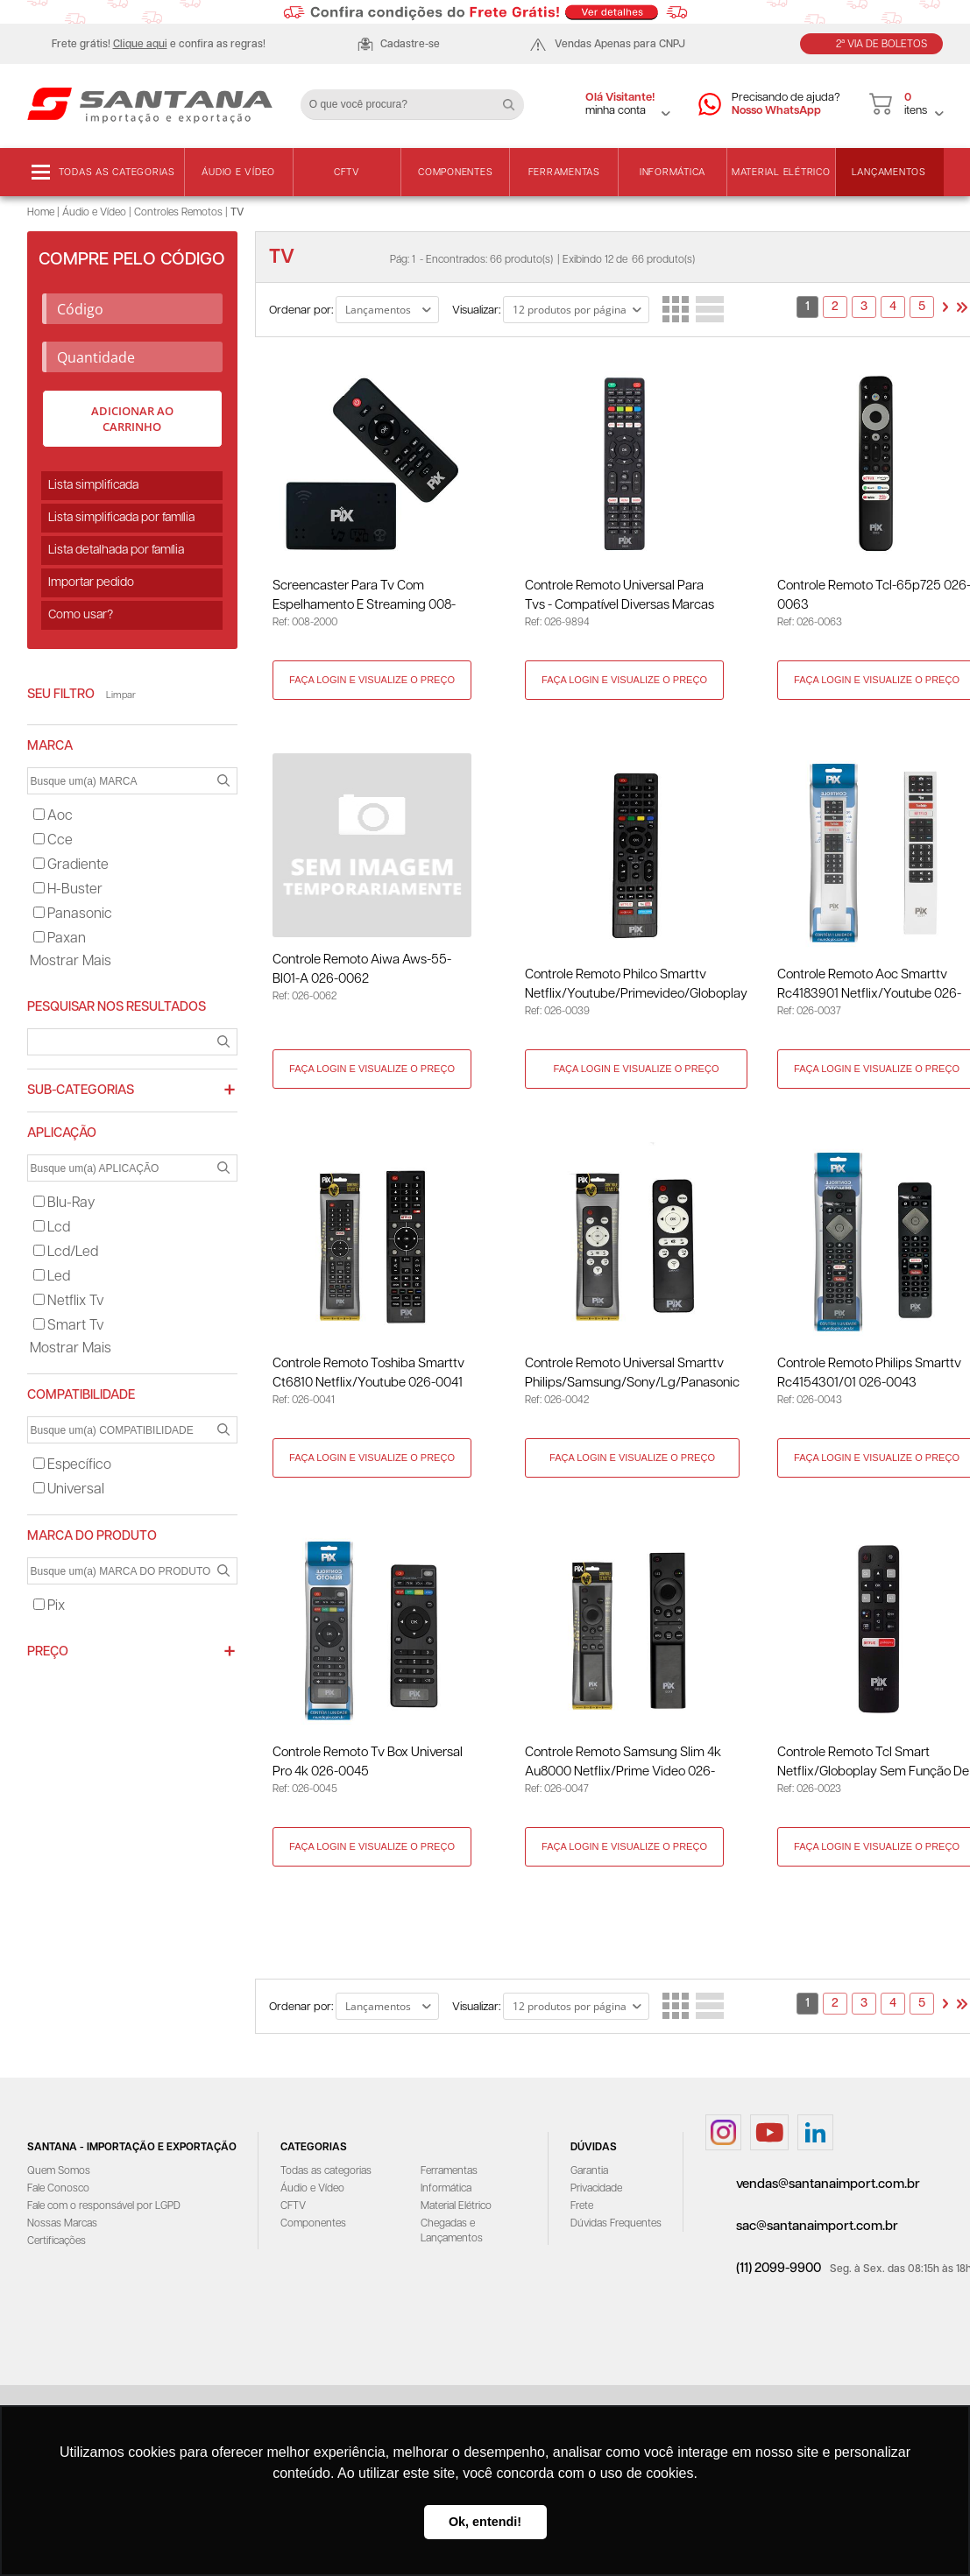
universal (68, 1489)
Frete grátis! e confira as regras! (159, 44)
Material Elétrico (781, 172)
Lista (710, 309)
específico (72, 1464)
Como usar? (80, 615)
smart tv (68, 1325)
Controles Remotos (178, 212)
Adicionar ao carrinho (132, 418)
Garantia (589, 2174)
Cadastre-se (410, 44)
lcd (51, 1227)
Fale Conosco (58, 2192)
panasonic (72, 914)
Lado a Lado (675, 309)
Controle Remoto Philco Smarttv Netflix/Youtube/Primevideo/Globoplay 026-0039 (638, 987)
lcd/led (65, 1252)
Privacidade (596, 2192)
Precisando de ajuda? (786, 104)
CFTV (347, 172)
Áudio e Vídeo (238, 172)
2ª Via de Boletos (881, 44)
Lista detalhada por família (116, 550)
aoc (53, 815)
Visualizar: (476, 310)
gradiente (71, 864)
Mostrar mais (70, 961)
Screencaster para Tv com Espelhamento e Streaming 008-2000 (365, 597)
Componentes (455, 172)
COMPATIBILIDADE (81, 1394)
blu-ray (64, 1203)
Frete (581, 2209)
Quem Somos (58, 2174)
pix (49, 1606)
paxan (59, 938)
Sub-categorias (80, 1090)
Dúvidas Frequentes (616, 2227)
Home (40, 212)
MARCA (50, 745)
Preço (47, 1651)
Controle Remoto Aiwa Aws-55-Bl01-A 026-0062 (362, 970)
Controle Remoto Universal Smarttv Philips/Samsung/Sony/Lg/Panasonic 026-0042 (634, 1376)
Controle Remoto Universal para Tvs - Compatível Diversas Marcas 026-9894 (621, 597)
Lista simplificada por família (121, 518)
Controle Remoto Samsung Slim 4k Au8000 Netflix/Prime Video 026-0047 (625, 1766)
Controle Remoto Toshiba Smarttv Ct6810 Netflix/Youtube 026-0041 (369, 1375)
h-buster (68, 889)
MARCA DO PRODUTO (92, 1535)
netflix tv (68, 1301)
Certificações (56, 2244)
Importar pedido (91, 582)
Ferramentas (564, 172)
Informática (672, 172)
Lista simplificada (93, 485)
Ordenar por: (301, 310)
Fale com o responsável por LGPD (104, 2209)
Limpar (121, 695)
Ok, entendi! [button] (485, 2522)
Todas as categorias (117, 172)
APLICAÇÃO (61, 1133)
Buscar (515, 98)
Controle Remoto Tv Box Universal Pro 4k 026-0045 (368, 1764)
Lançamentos (889, 172)
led (51, 1276)
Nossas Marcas (62, 2227)
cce (53, 840)
